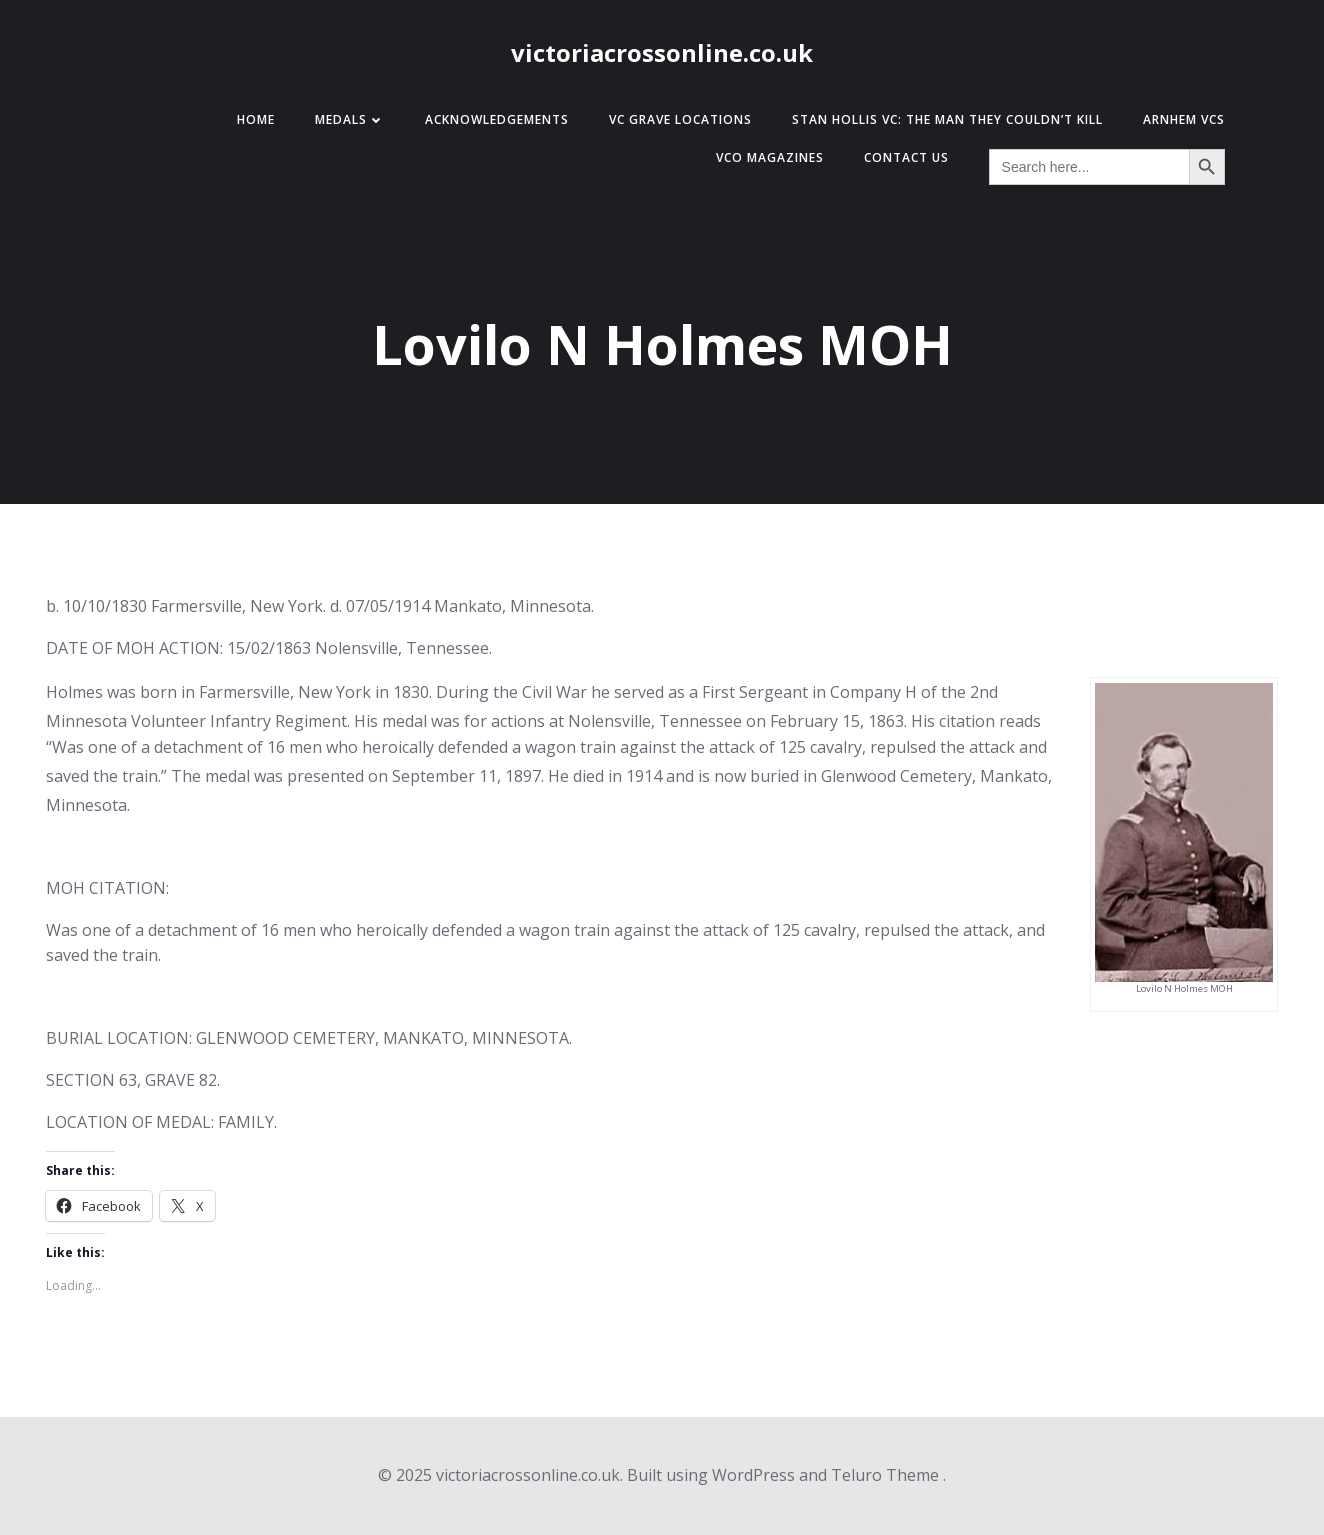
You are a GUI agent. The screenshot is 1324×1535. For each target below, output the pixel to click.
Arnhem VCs (1184, 119)
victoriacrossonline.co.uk (662, 52)
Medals (350, 119)
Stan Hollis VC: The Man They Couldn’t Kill (947, 119)
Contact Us (906, 157)
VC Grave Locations (680, 119)
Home (256, 119)
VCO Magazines (770, 157)
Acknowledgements (497, 119)
